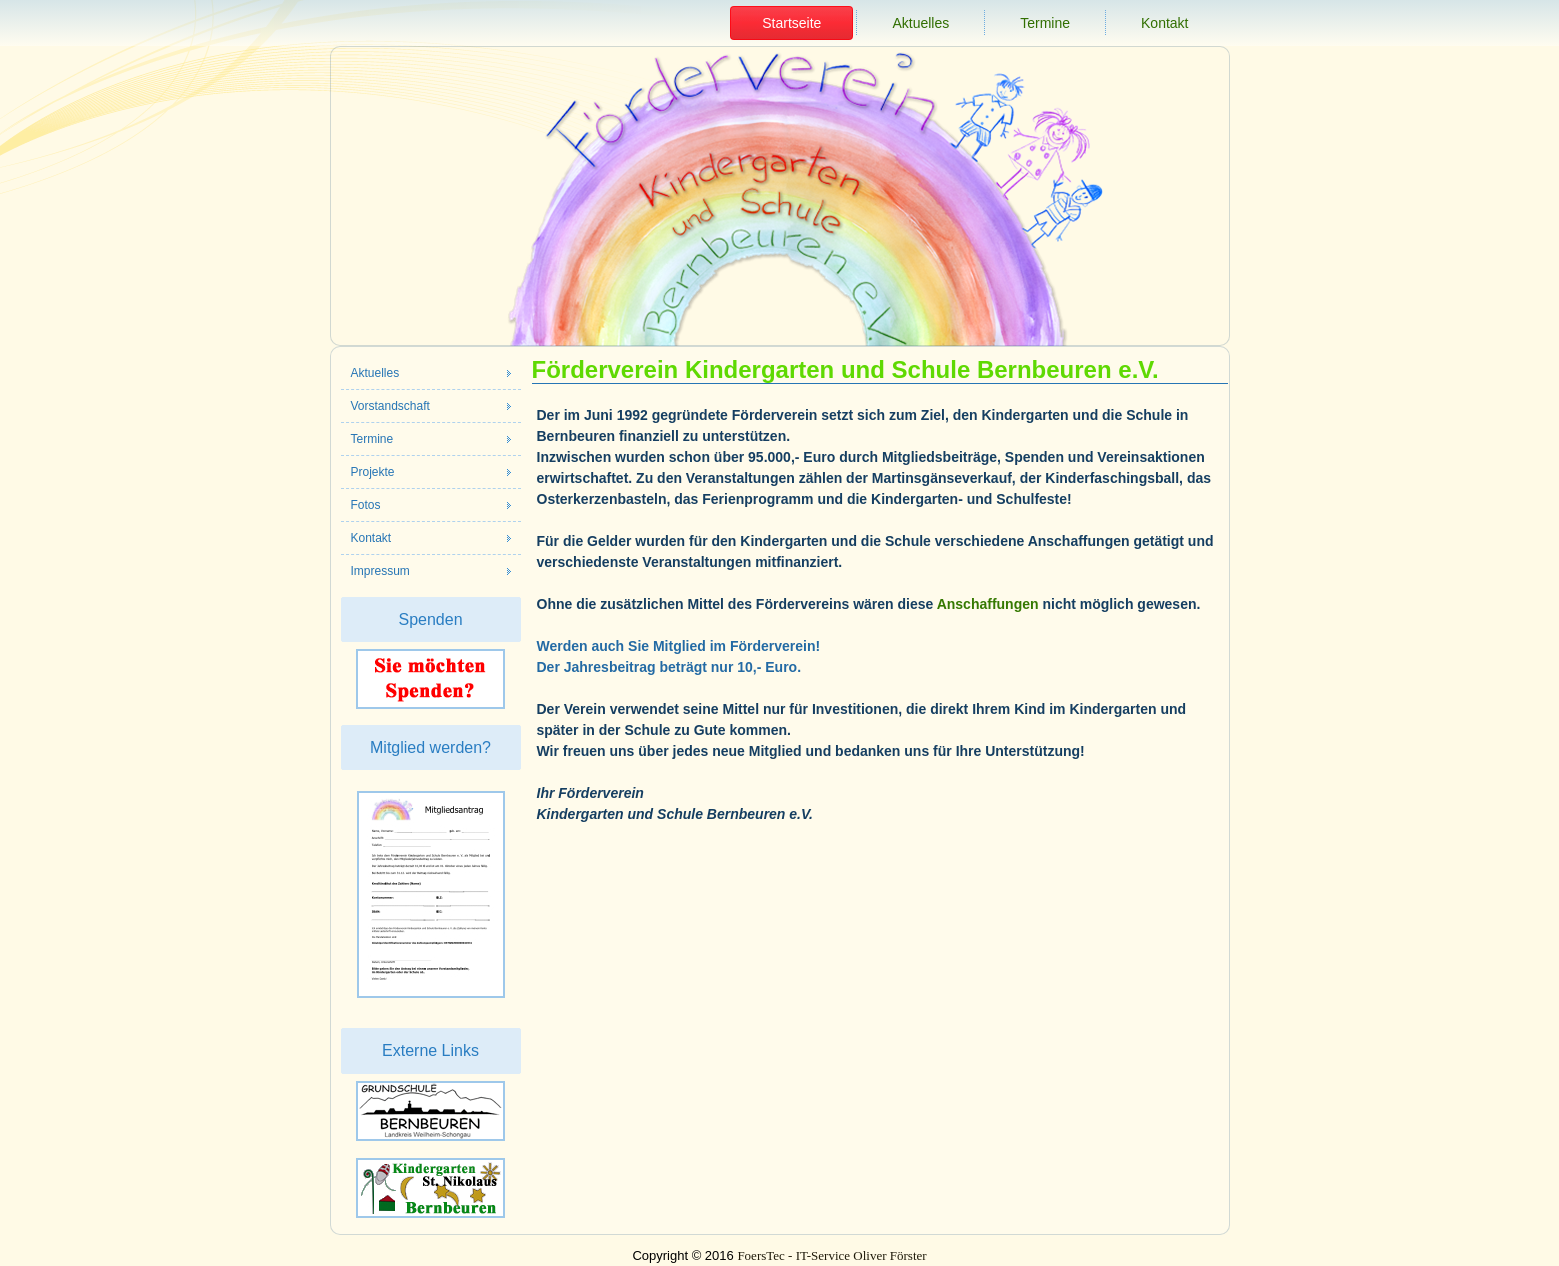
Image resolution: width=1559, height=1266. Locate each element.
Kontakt (1164, 23)
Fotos (366, 505)
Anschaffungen (988, 604)
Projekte (373, 472)
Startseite (791, 23)
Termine (1045, 23)
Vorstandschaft (390, 406)
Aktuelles (920, 23)
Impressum (380, 571)
